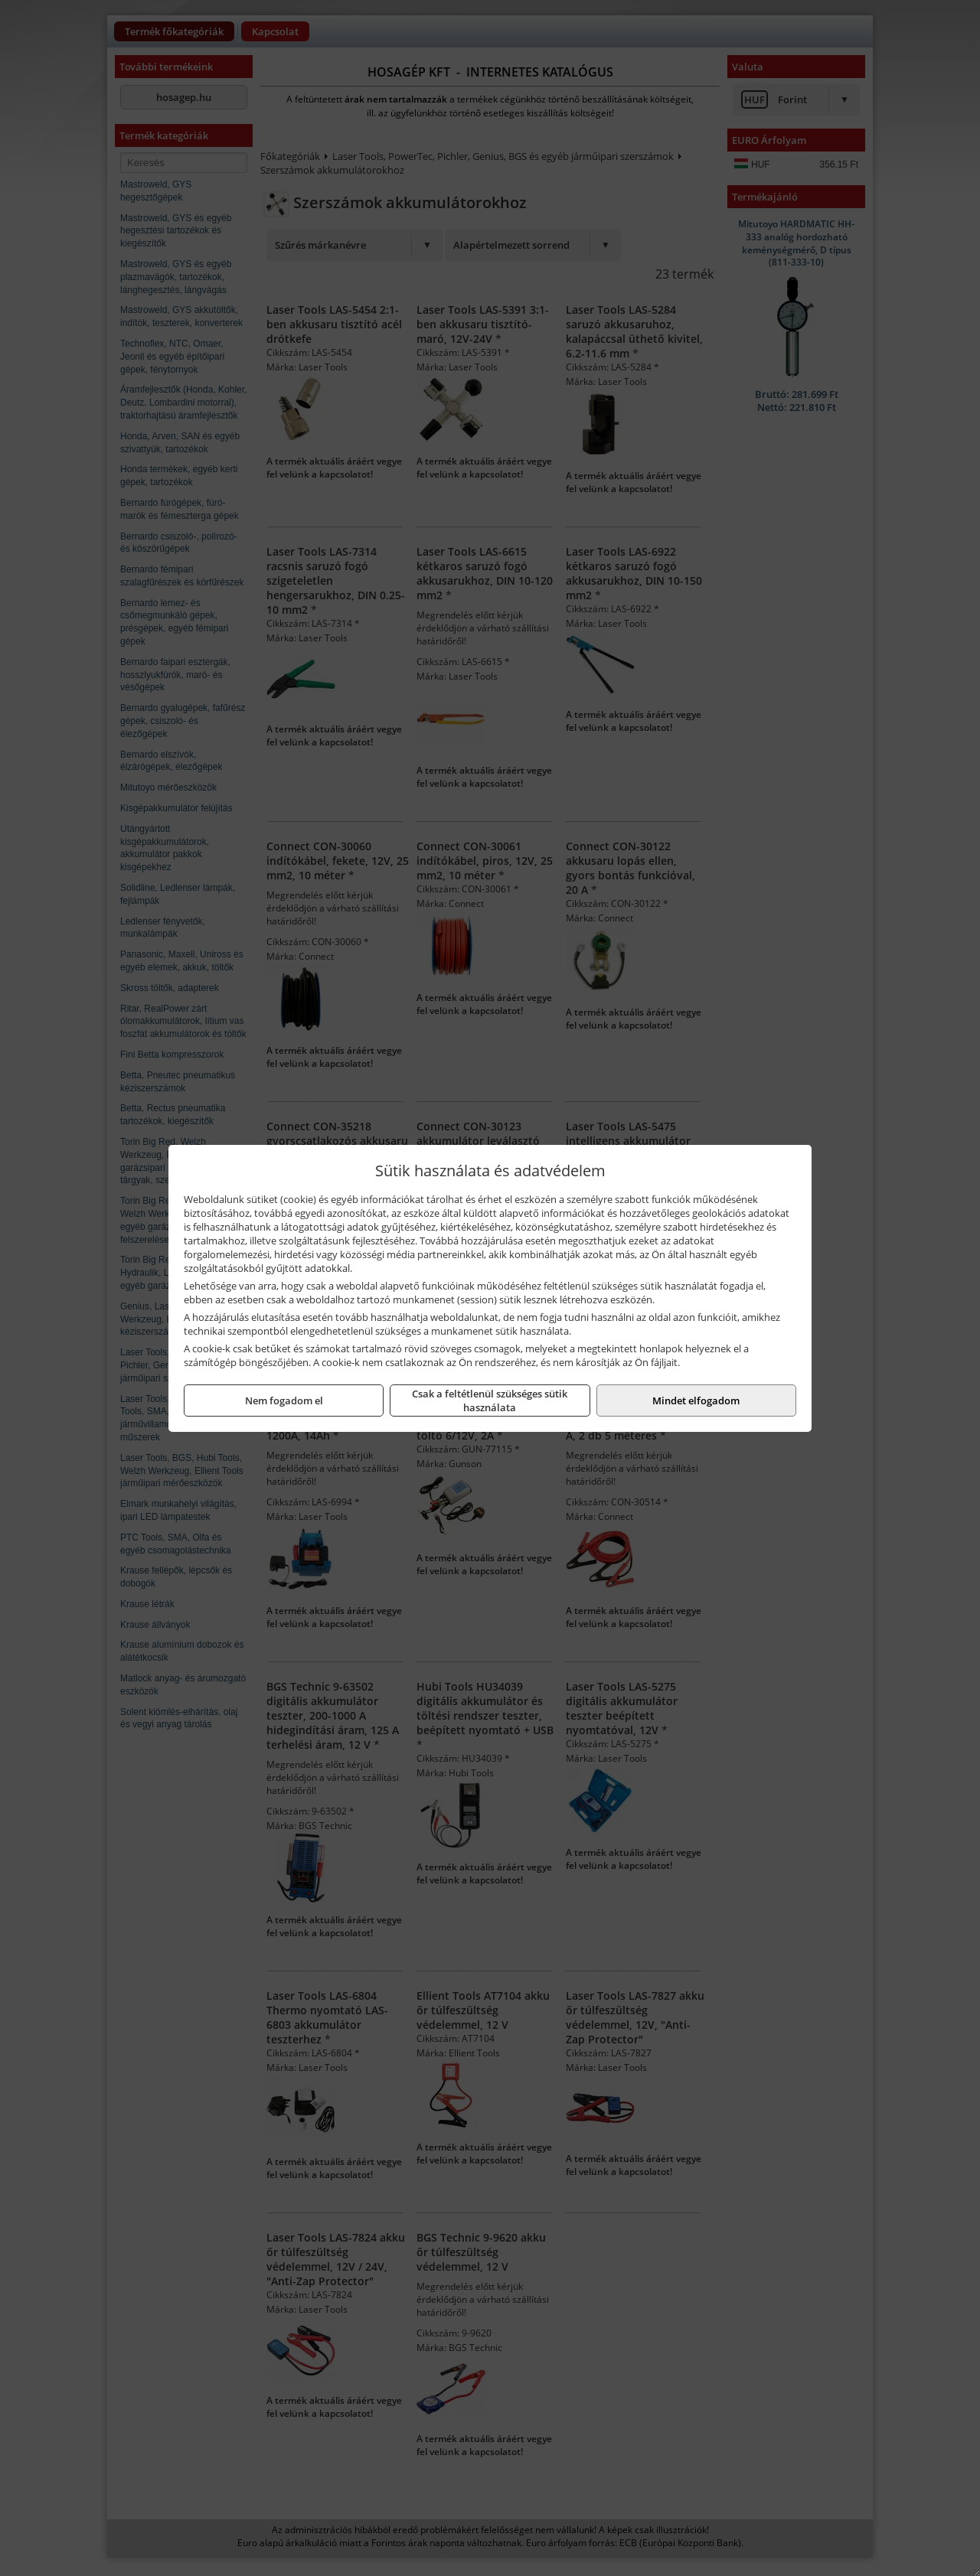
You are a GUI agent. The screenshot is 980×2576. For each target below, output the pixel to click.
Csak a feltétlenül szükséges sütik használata (489, 1400)
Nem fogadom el (284, 1400)
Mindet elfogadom (696, 1400)
